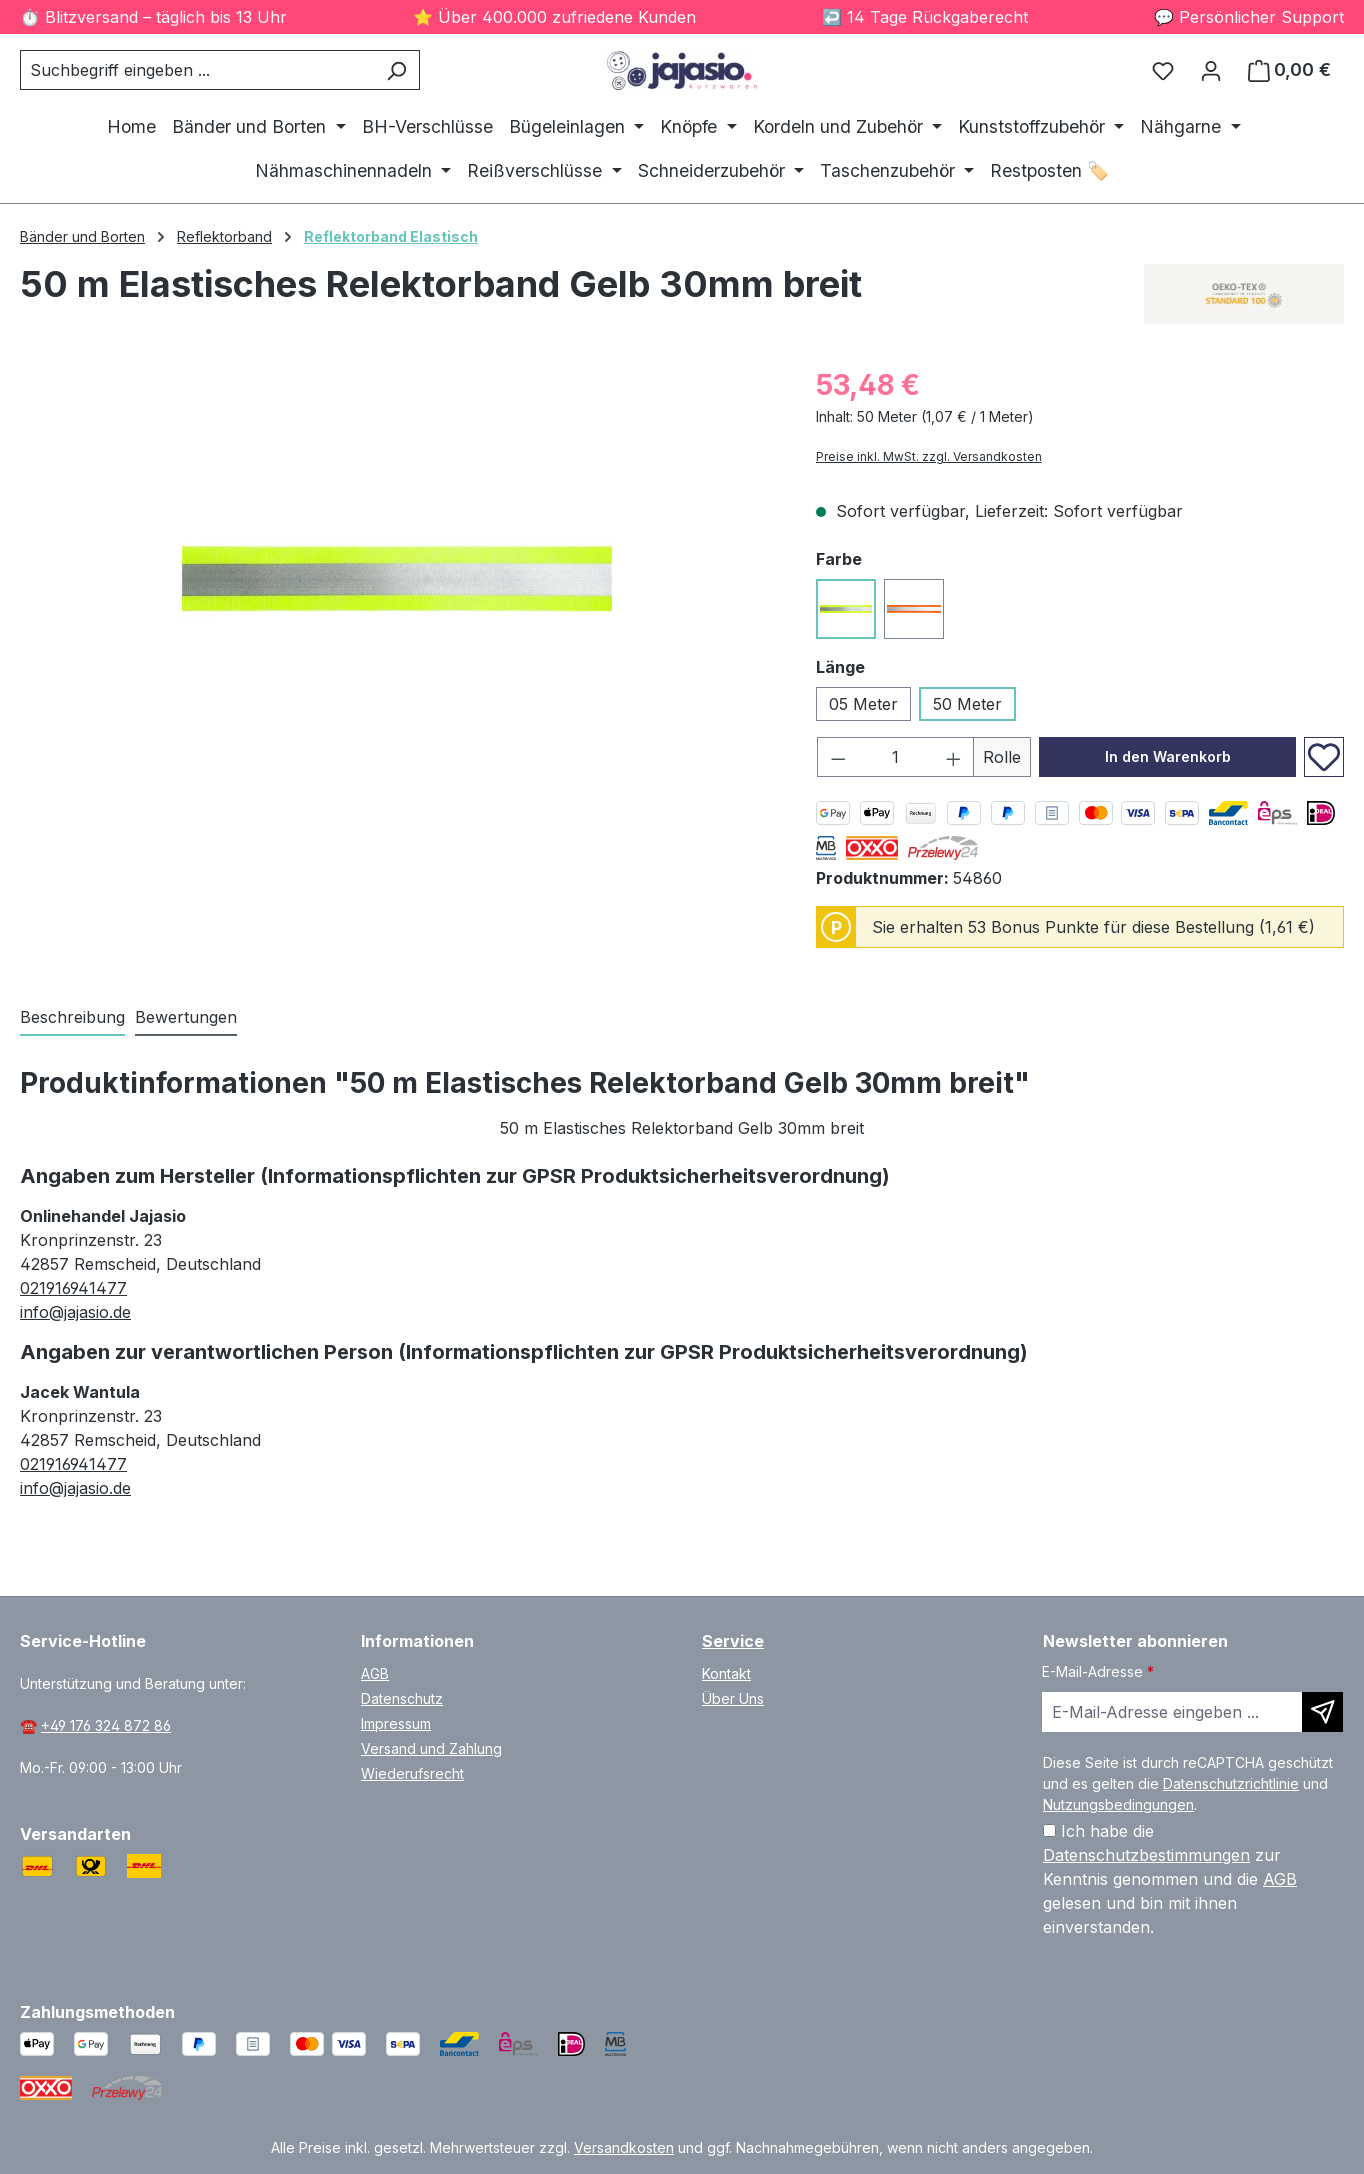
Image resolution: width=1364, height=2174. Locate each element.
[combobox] (197, 70)
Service (733, 1641)
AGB (375, 1673)
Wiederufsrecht (412, 1773)
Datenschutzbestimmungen (1146, 1855)
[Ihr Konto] (1211, 70)
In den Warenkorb (1168, 756)
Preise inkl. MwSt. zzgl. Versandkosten (929, 456)
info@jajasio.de (75, 1312)
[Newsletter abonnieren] (1322, 1712)
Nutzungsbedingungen (1118, 1804)
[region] (398, 579)
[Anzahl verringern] (838, 757)
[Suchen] (396, 70)
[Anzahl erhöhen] (954, 757)
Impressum (396, 1723)
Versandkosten (624, 2147)
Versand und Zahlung (431, 1748)
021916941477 (73, 1288)
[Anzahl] (895, 757)
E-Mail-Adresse (1098, 1671)
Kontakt (726, 1673)
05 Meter (863, 704)
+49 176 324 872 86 (106, 1725)
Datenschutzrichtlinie (1231, 1783)
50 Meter (967, 704)
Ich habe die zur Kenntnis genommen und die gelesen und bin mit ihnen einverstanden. (1170, 1879)
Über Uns (733, 1698)
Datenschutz (402, 1698)
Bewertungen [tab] (186, 1017)
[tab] (72, 1018)
